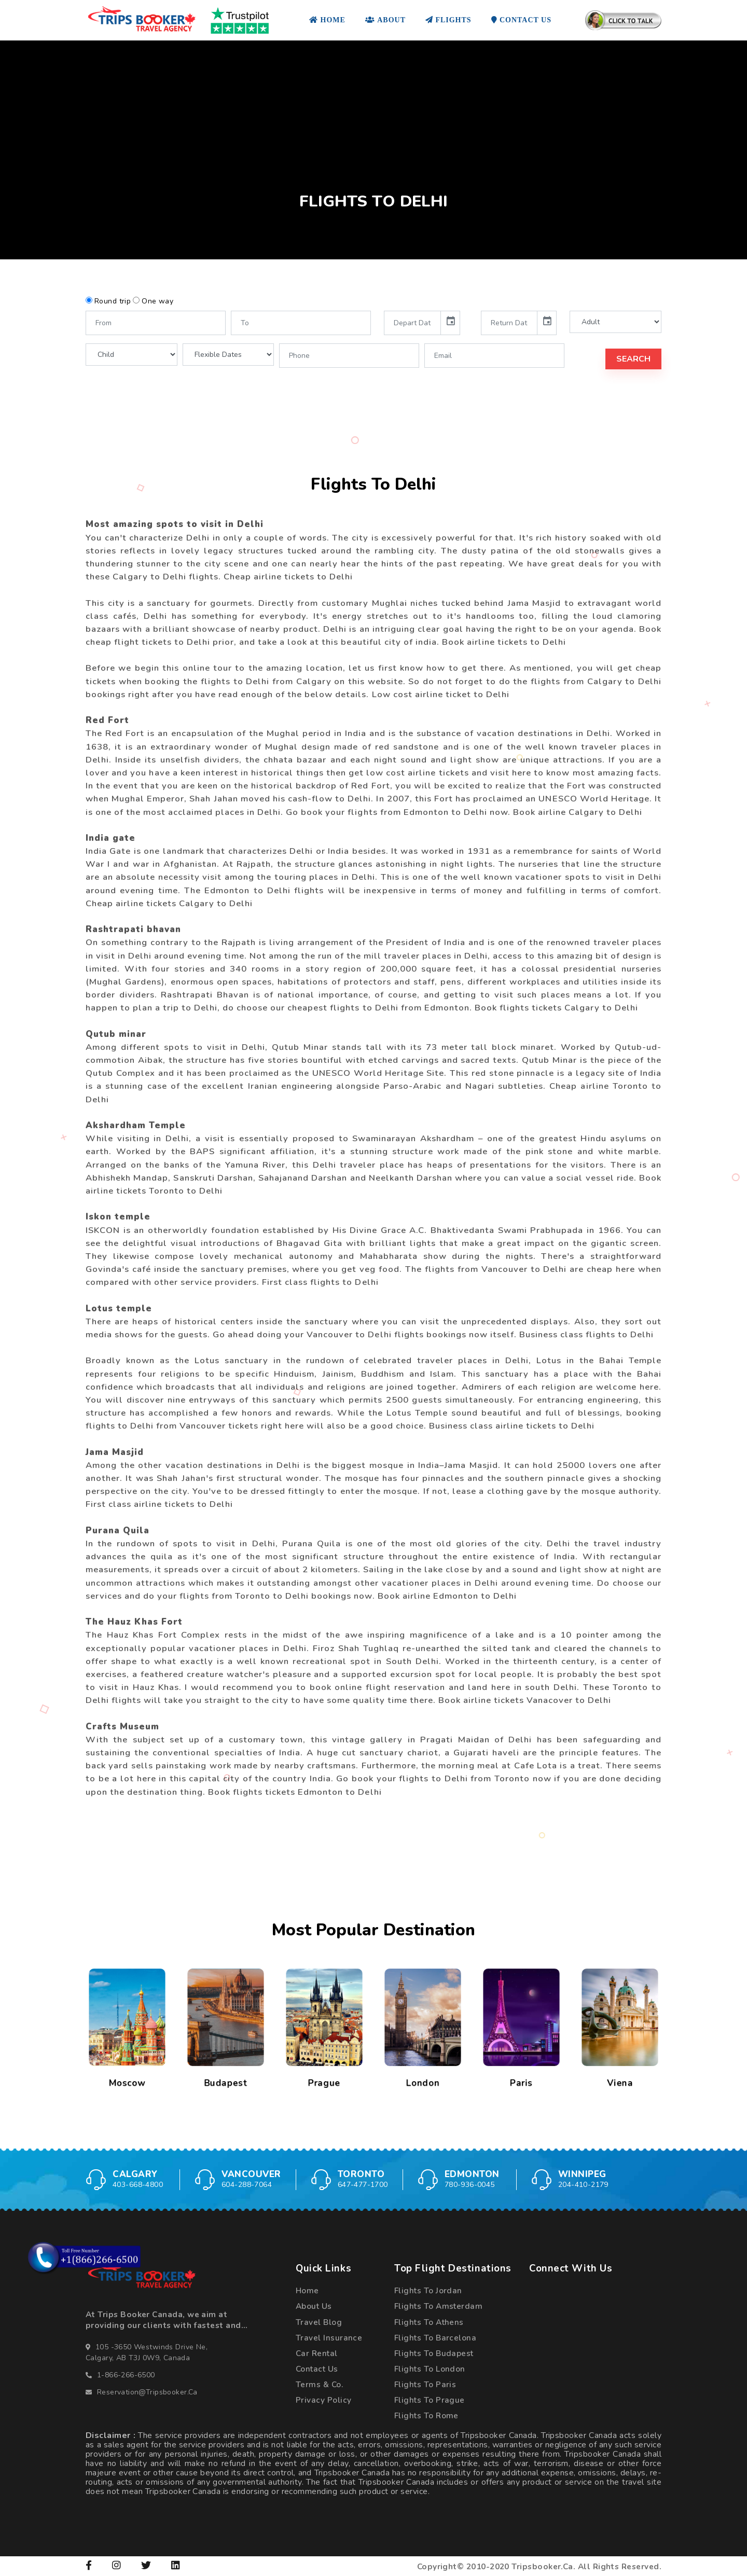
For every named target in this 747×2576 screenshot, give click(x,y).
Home (307, 2290)
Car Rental (317, 2353)
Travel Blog (319, 2322)
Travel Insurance (329, 2337)
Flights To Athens (429, 2322)
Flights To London (429, 2368)
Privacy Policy (323, 2399)
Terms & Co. (319, 2384)
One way (157, 301)
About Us (314, 2306)
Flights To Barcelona (435, 2337)
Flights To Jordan (428, 2290)
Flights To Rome (426, 2415)
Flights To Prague (429, 2399)
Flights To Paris (425, 2384)
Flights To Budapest (434, 2353)
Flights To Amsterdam (438, 2306)
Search (633, 359)
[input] (412, 323)
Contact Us (317, 2368)
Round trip (112, 301)
